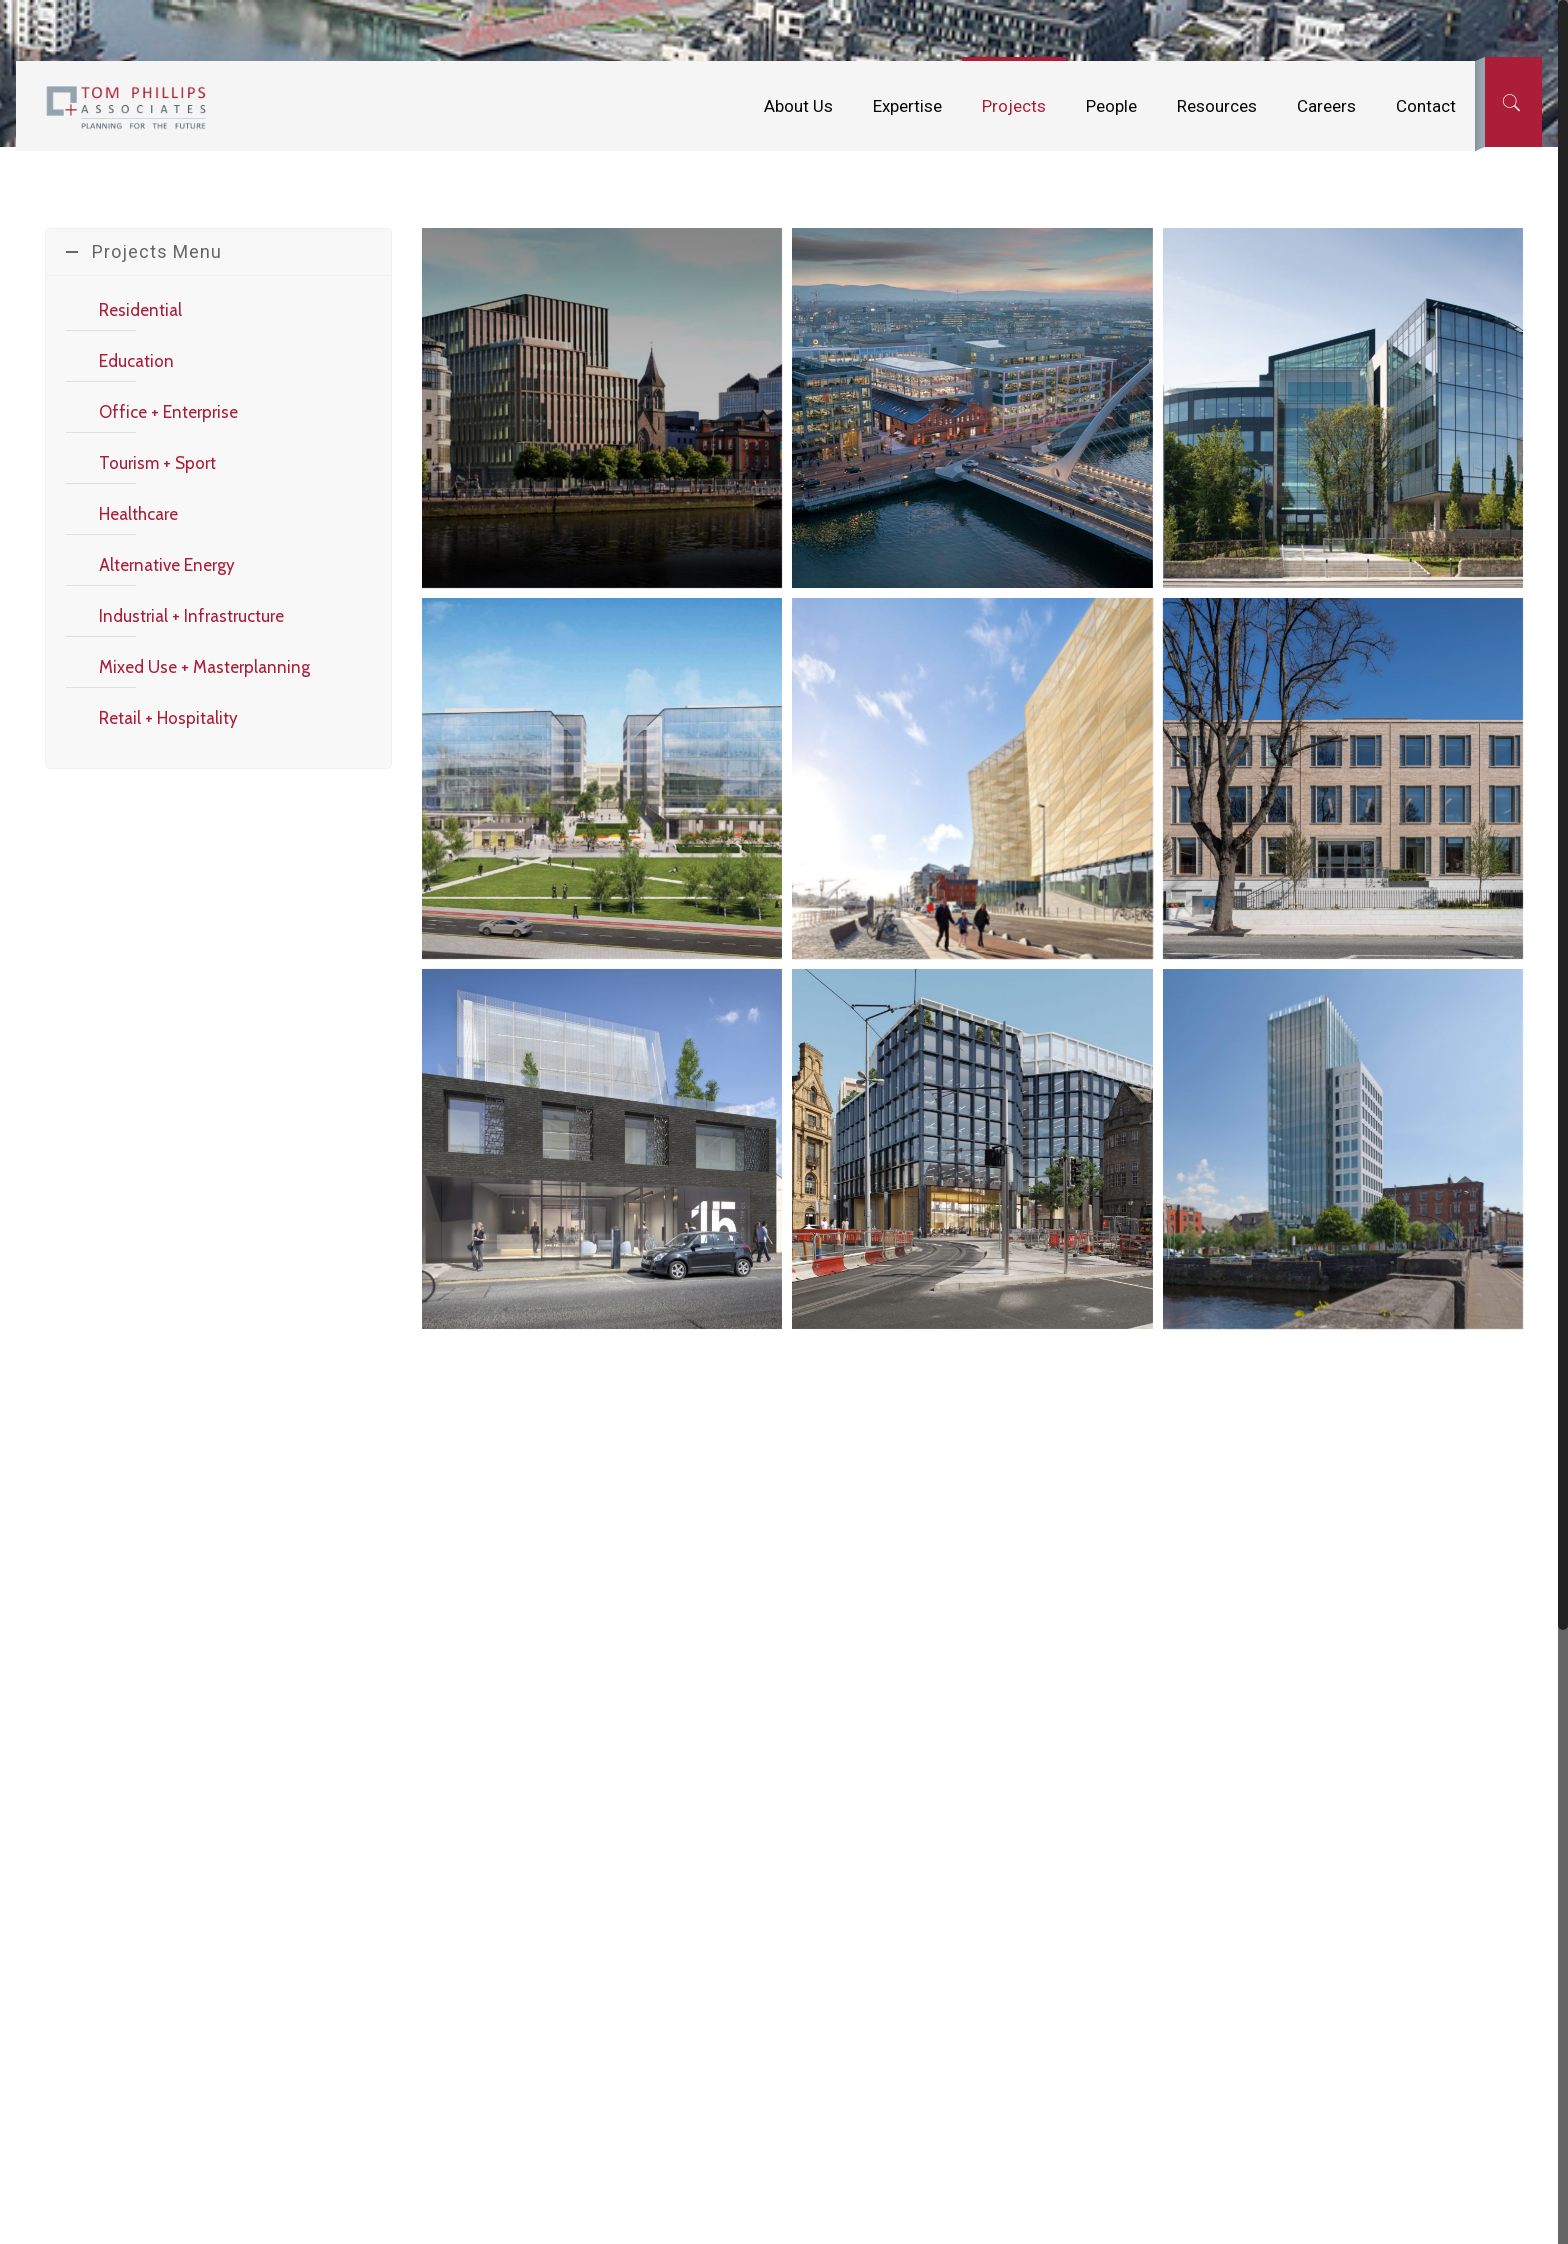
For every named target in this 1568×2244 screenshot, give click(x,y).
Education (136, 361)
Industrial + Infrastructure (191, 616)
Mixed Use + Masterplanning (204, 667)
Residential (140, 310)
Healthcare (138, 514)
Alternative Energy (167, 565)
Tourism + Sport (157, 463)
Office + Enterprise (168, 412)
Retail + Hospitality (168, 718)
